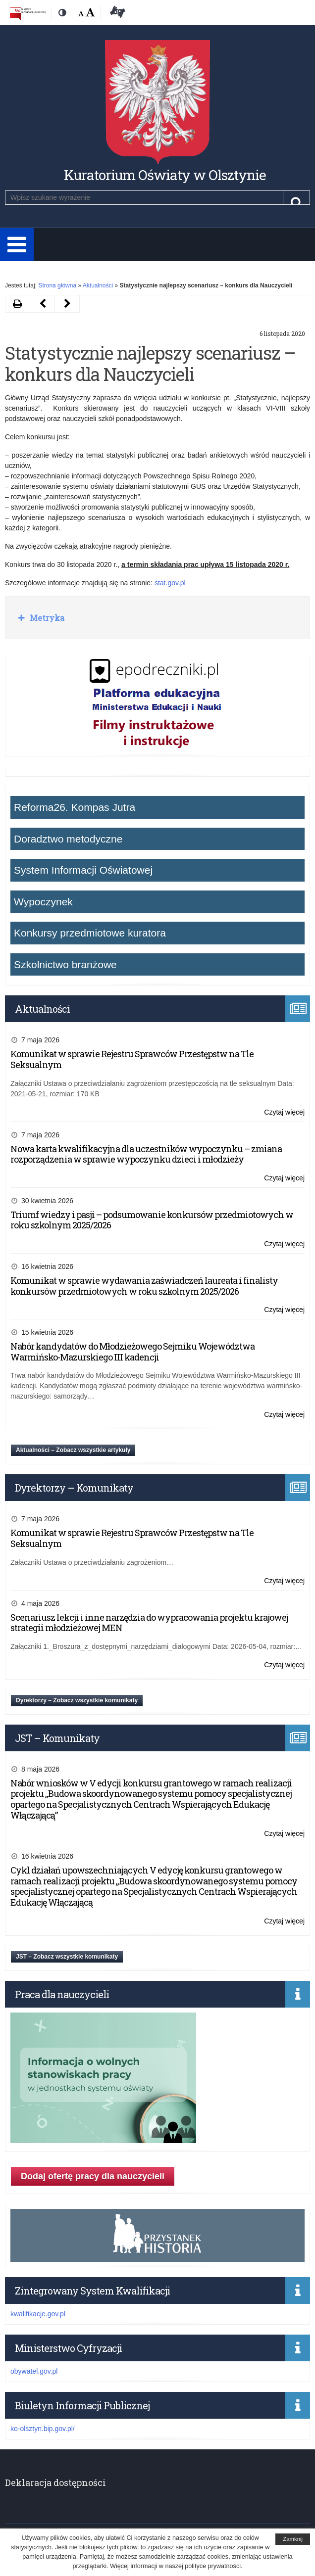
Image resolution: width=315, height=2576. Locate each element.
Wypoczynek (43, 901)
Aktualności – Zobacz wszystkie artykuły (73, 1450)
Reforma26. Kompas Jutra (74, 807)
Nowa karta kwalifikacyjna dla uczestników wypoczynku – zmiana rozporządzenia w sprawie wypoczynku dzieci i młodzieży (146, 1154)
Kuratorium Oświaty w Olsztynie (165, 175)
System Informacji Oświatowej (83, 870)
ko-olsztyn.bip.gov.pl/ (42, 2429)
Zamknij (293, 2539)
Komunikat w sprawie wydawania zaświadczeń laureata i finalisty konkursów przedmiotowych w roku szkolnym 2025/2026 (144, 1285)
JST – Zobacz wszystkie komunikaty (67, 1956)
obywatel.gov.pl (33, 2371)
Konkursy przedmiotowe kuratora (90, 932)
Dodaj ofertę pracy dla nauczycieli (92, 2176)
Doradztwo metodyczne (68, 838)
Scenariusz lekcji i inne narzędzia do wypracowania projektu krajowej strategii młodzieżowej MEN (149, 1622)
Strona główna (57, 285)
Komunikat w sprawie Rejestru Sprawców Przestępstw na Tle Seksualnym (132, 1059)
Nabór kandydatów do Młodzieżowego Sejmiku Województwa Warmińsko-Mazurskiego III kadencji (132, 1351)
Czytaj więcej (284, 1112)
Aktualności (98, 285)
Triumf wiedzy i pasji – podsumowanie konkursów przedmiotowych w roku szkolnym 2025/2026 (151, 1220)
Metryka (46, 617)
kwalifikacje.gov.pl (37, 2314)
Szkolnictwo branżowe (65, 964)
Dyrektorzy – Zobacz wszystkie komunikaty (77, 1700)
